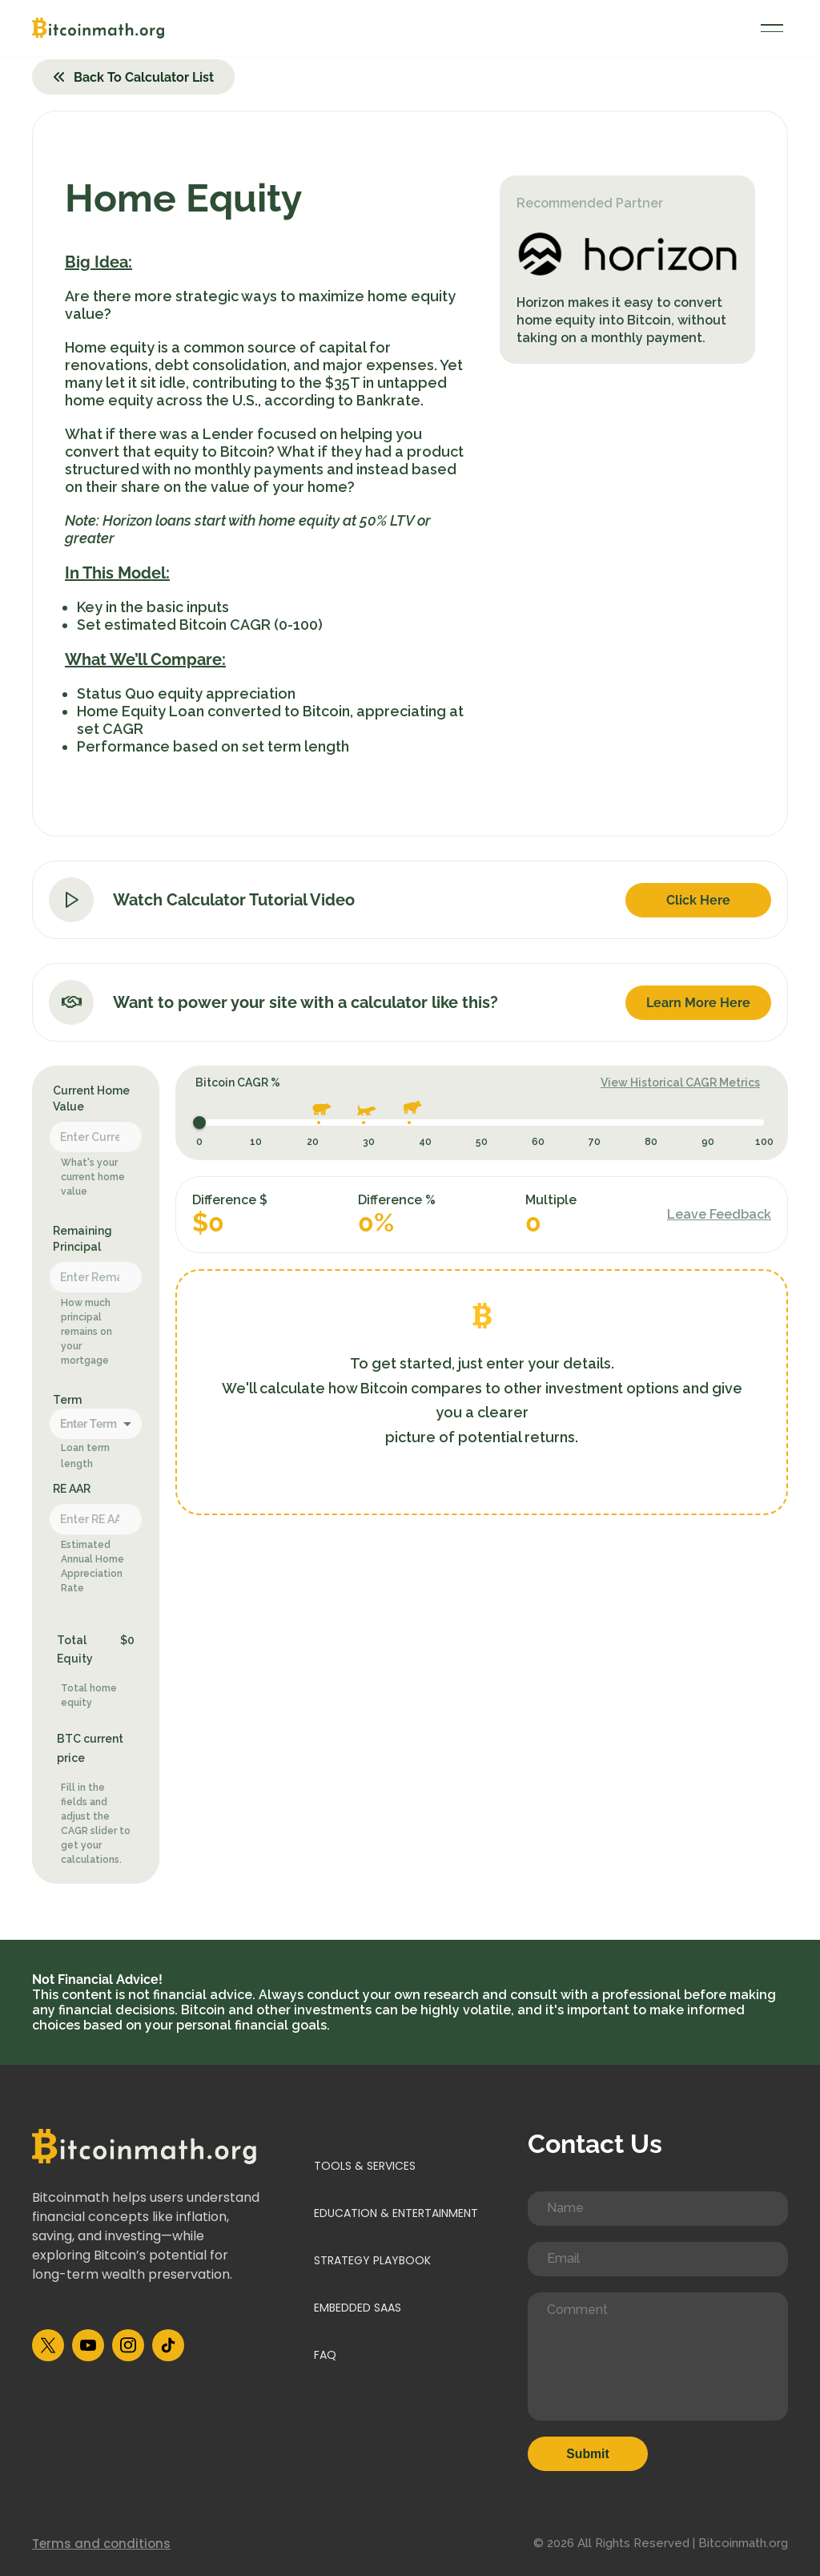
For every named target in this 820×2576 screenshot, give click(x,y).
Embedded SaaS (357, 2308)
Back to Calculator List (133, 77)
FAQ (325, 2356)
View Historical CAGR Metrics (680, 1082)
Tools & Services (365, 2166)
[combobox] (96, 1426)
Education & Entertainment (396, 2213)
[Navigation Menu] (772, 28)
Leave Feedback (719, 1214)
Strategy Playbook (372, 2260)
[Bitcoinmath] (98, 28)
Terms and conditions (101, 2543)
